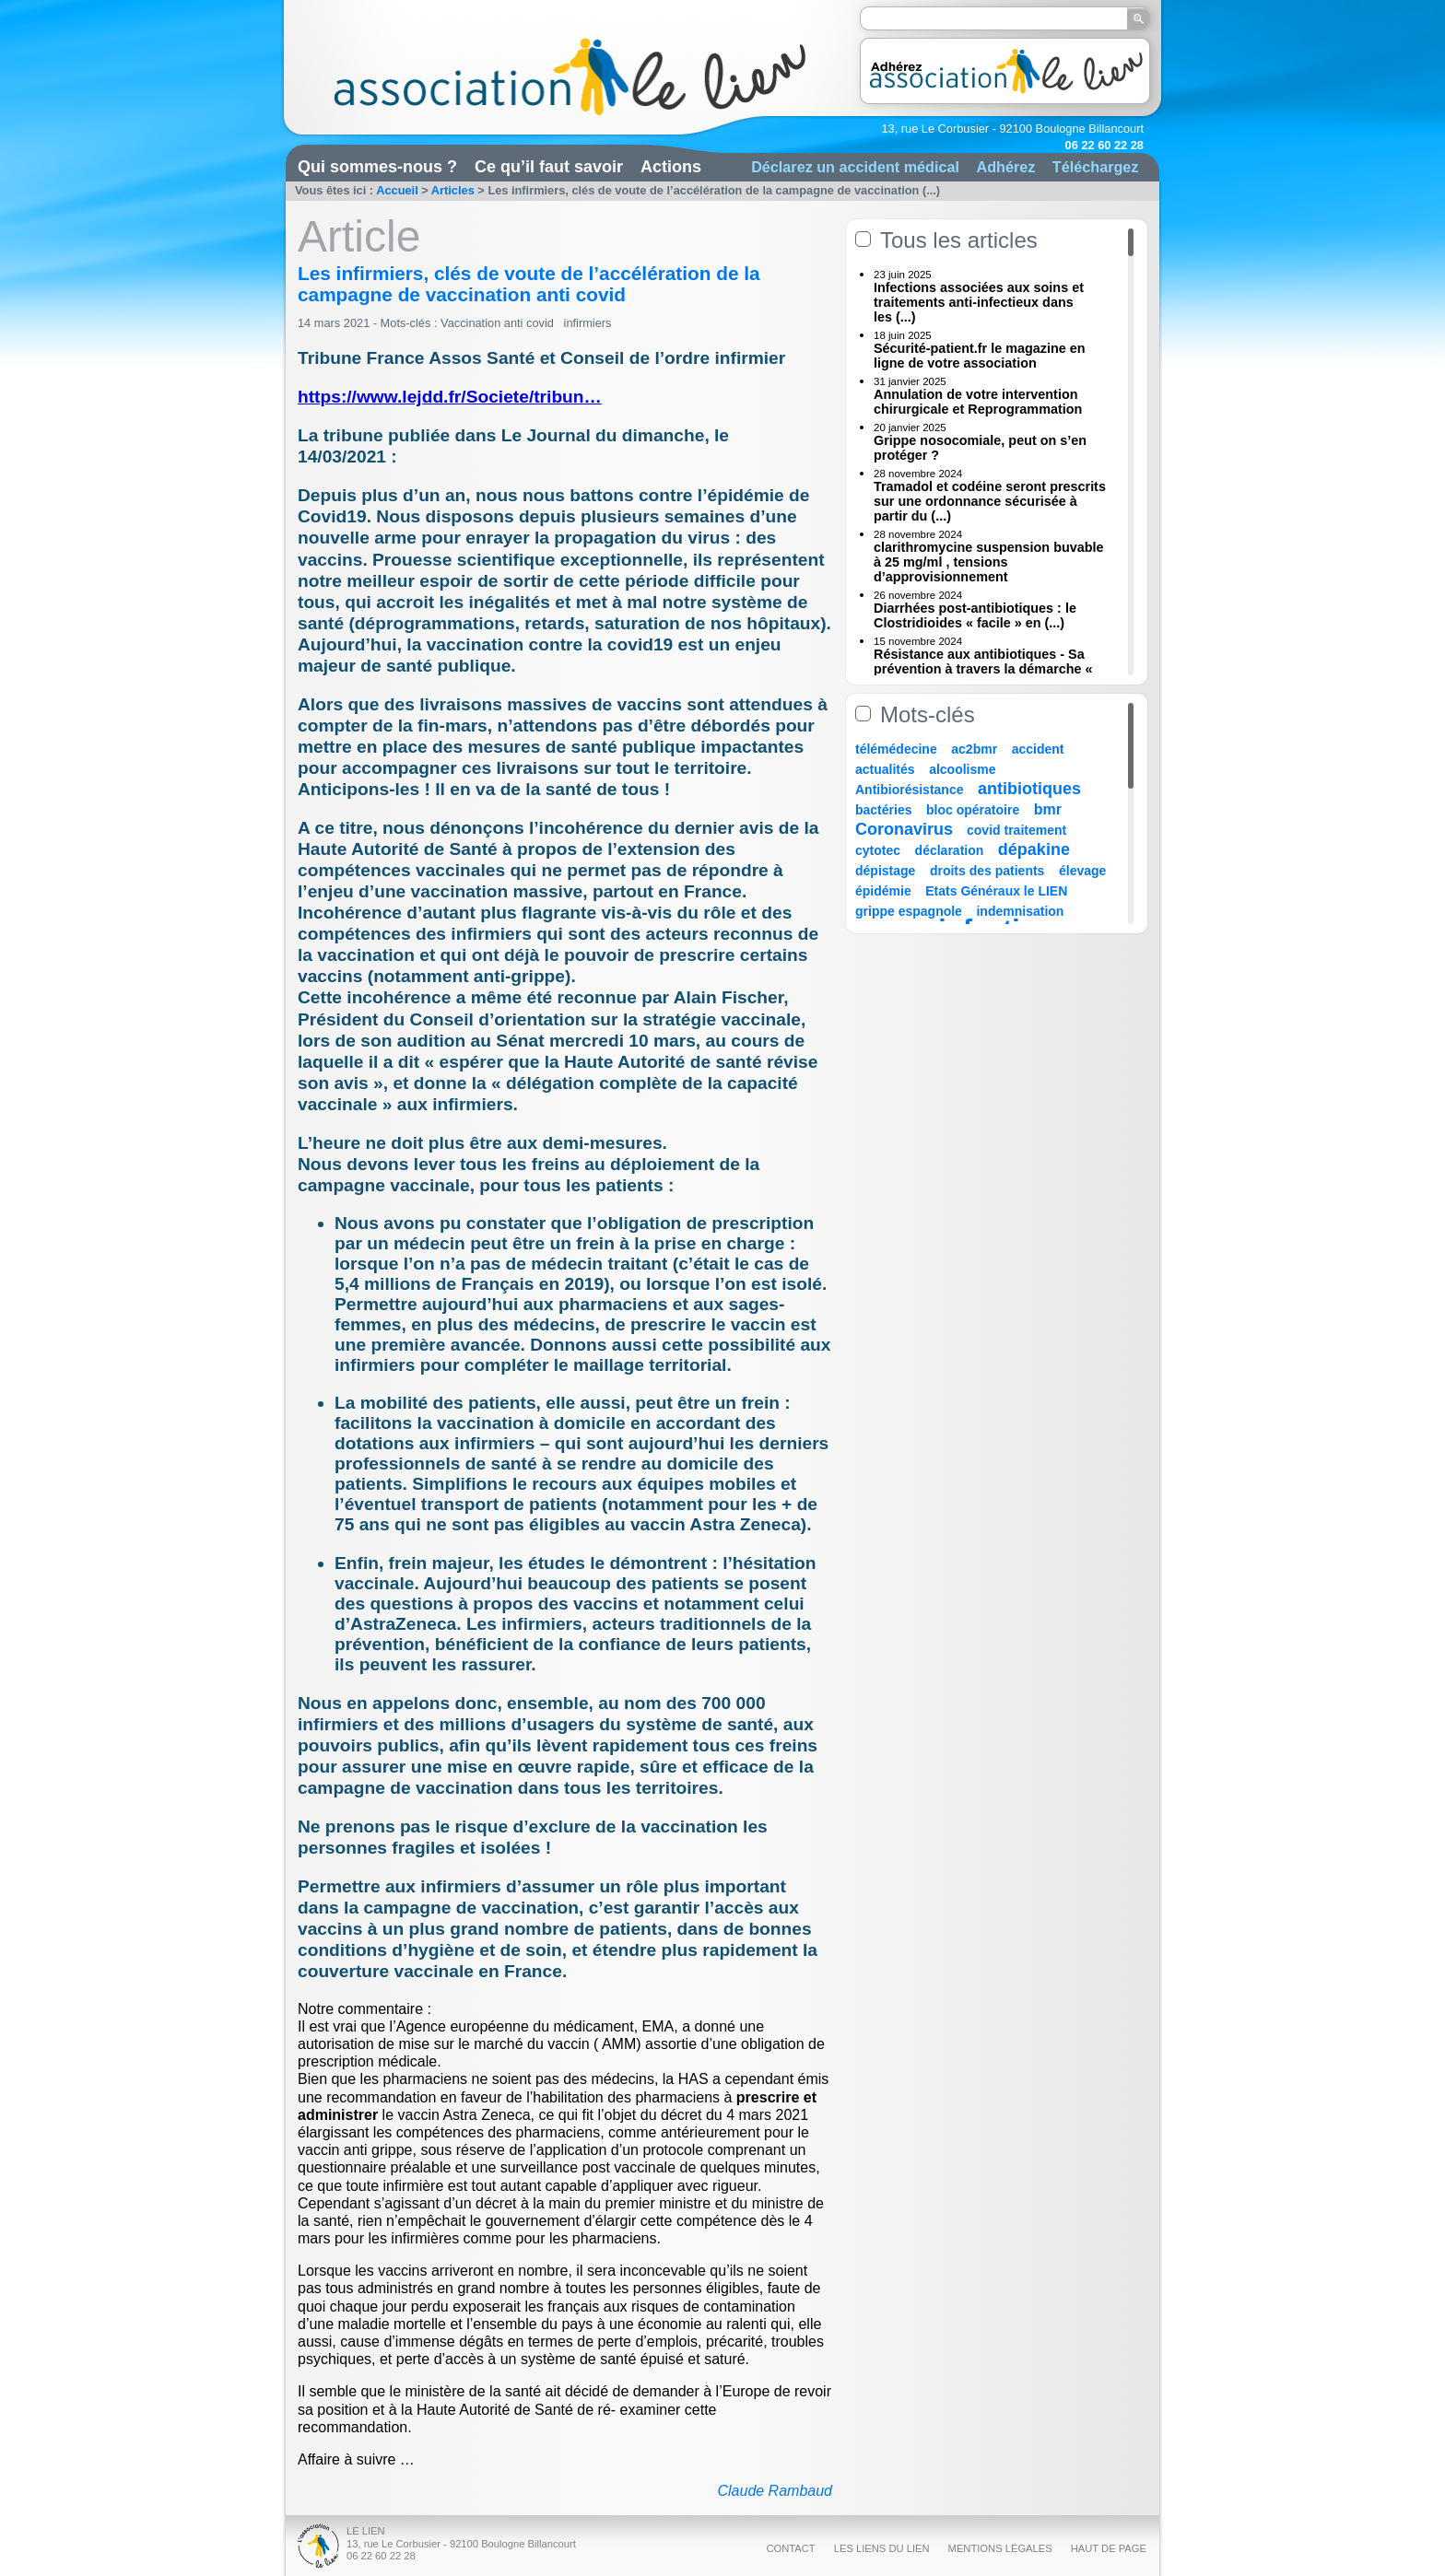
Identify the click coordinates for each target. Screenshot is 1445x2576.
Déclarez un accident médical (855, 166)
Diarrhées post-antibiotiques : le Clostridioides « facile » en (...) (975, 615)
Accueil (397, 190)
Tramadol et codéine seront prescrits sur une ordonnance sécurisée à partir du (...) (990, 501)
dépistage (885, 870)
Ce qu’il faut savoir (549, 167)
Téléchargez (1095, 166)
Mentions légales (1000, 2548)
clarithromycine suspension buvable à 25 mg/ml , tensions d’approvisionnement (989, 562)
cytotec (877, 850)
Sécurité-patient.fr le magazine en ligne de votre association (980, 355)
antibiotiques (1029, 788)
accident (1038, 749)
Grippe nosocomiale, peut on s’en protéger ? (980, 448)
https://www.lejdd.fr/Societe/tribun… (450, 396)
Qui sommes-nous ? (377, 167)
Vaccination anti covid (499, 323)
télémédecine (896, 749)
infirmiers (588, 323)
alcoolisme (962, 769)
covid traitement (1016, 830)
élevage (1082, 870)
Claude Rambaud (774, 2491)
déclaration (949, 850)
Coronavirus (906, 829)
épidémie (883, 891)
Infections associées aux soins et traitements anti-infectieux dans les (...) (979, 302)
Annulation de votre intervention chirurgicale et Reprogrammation (978, 401)
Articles (453, 190)
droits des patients (987, 870)
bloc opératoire (972, 809)
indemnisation (1019, 911)
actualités (885, 769)
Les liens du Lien (882, 2548)
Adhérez (1005, 166)
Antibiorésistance (909, 789)
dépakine (1034, 849)
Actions (670, 167)
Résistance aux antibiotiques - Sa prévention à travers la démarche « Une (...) (983, 669)
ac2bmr (974, 749)
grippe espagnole (908, 911)
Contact (790, 2548)
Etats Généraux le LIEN (996, 891)
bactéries (883, 809)
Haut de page (1108, 2548)
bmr (1048, 809)
